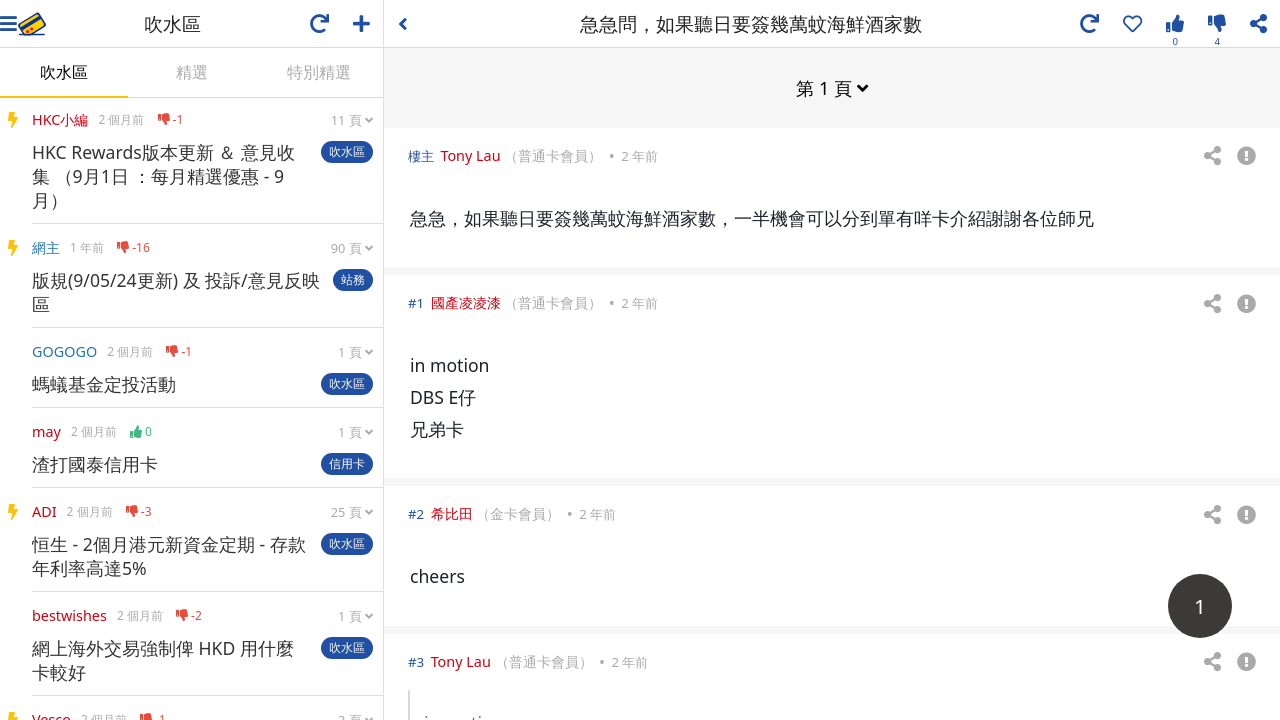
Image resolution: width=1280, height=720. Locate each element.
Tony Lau (470, 154)
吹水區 (64, 72)
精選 (192, 72)
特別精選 (319, 72)
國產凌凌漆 (466, 301)
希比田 (452, 512)
